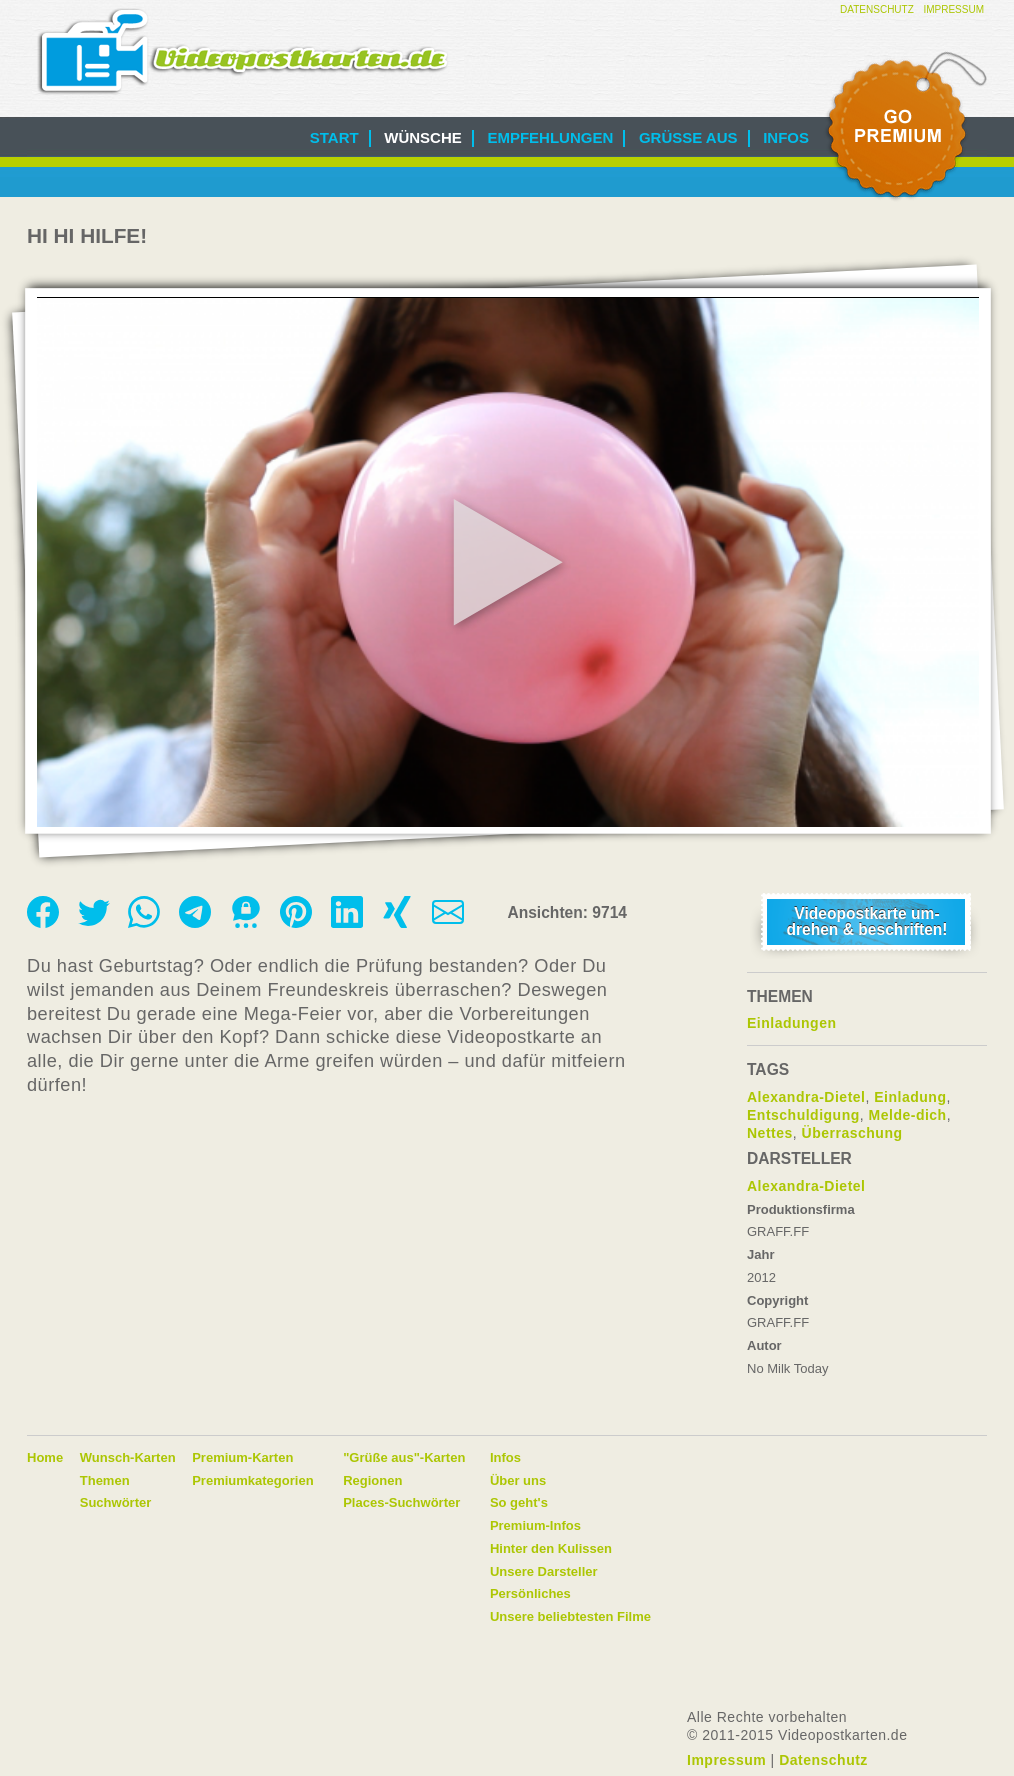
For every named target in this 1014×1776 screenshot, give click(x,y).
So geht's (519, 1502)
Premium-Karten (242, 1457)
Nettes (770, 1133)
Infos (786, 137)
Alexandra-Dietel (806, 1097)
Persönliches (530, 1593)
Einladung (910, 1097)
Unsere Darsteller (544, 1571)
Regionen (372, 1480)
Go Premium (905, 127)
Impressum (953, 9)
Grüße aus (688, 137)
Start (334, 137)
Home (45, 1457)
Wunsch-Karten (128, 1457)
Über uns (518, 1480)
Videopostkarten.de (243, 51)
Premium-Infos (535, 1525)
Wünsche (423, 137)
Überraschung (852, 1133)
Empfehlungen (550, 137)
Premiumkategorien (252, 1480)
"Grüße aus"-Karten (404, 1457)
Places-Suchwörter (401, 1502)
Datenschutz (877, 9)
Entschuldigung (803, 1115)
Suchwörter (116, 1502)
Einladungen (792, 1023)
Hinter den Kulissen (551, 1548)
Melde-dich (908, 1115)
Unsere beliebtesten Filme (570, 1616)
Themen (105, 1480)
